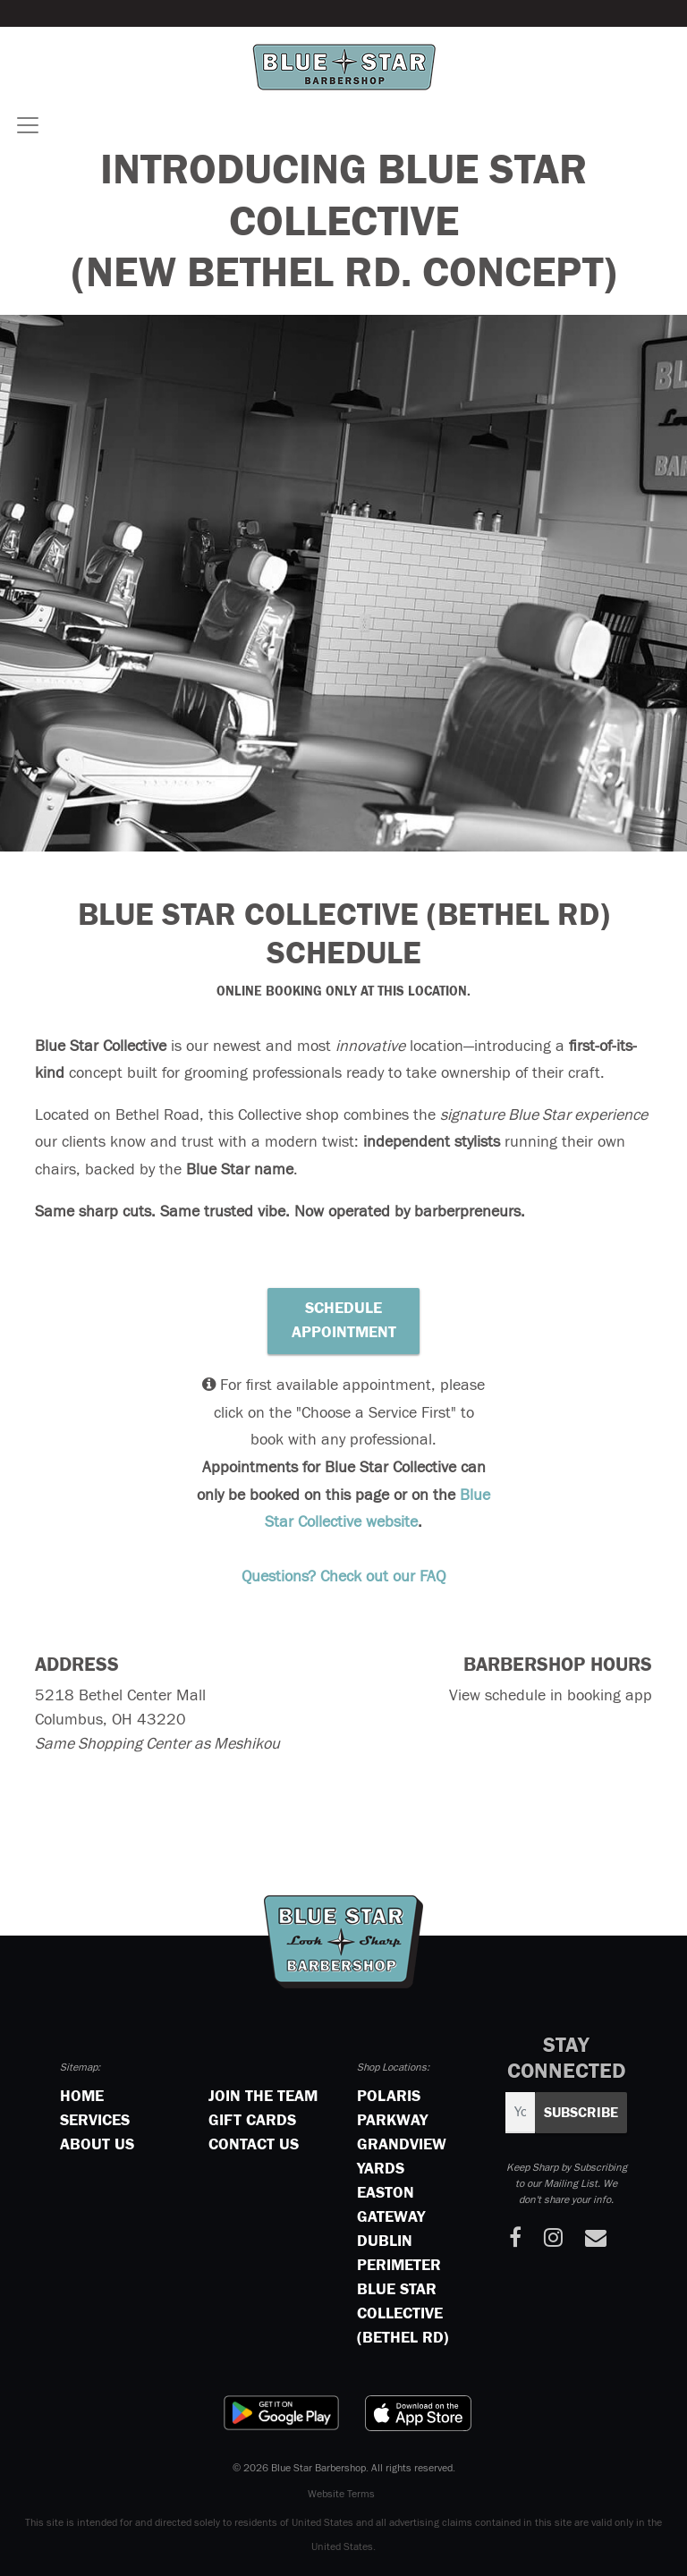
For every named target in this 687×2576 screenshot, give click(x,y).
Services (95, 2121)
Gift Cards (252, 2121)
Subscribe (581, 2113)
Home (82, 2097)
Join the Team (263, 2097)
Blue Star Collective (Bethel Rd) (402, 2314)
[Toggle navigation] (27, 125)
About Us (97, 2145)
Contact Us (253, 2145)
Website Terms (341, 2494)
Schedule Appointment (344, 1321)
